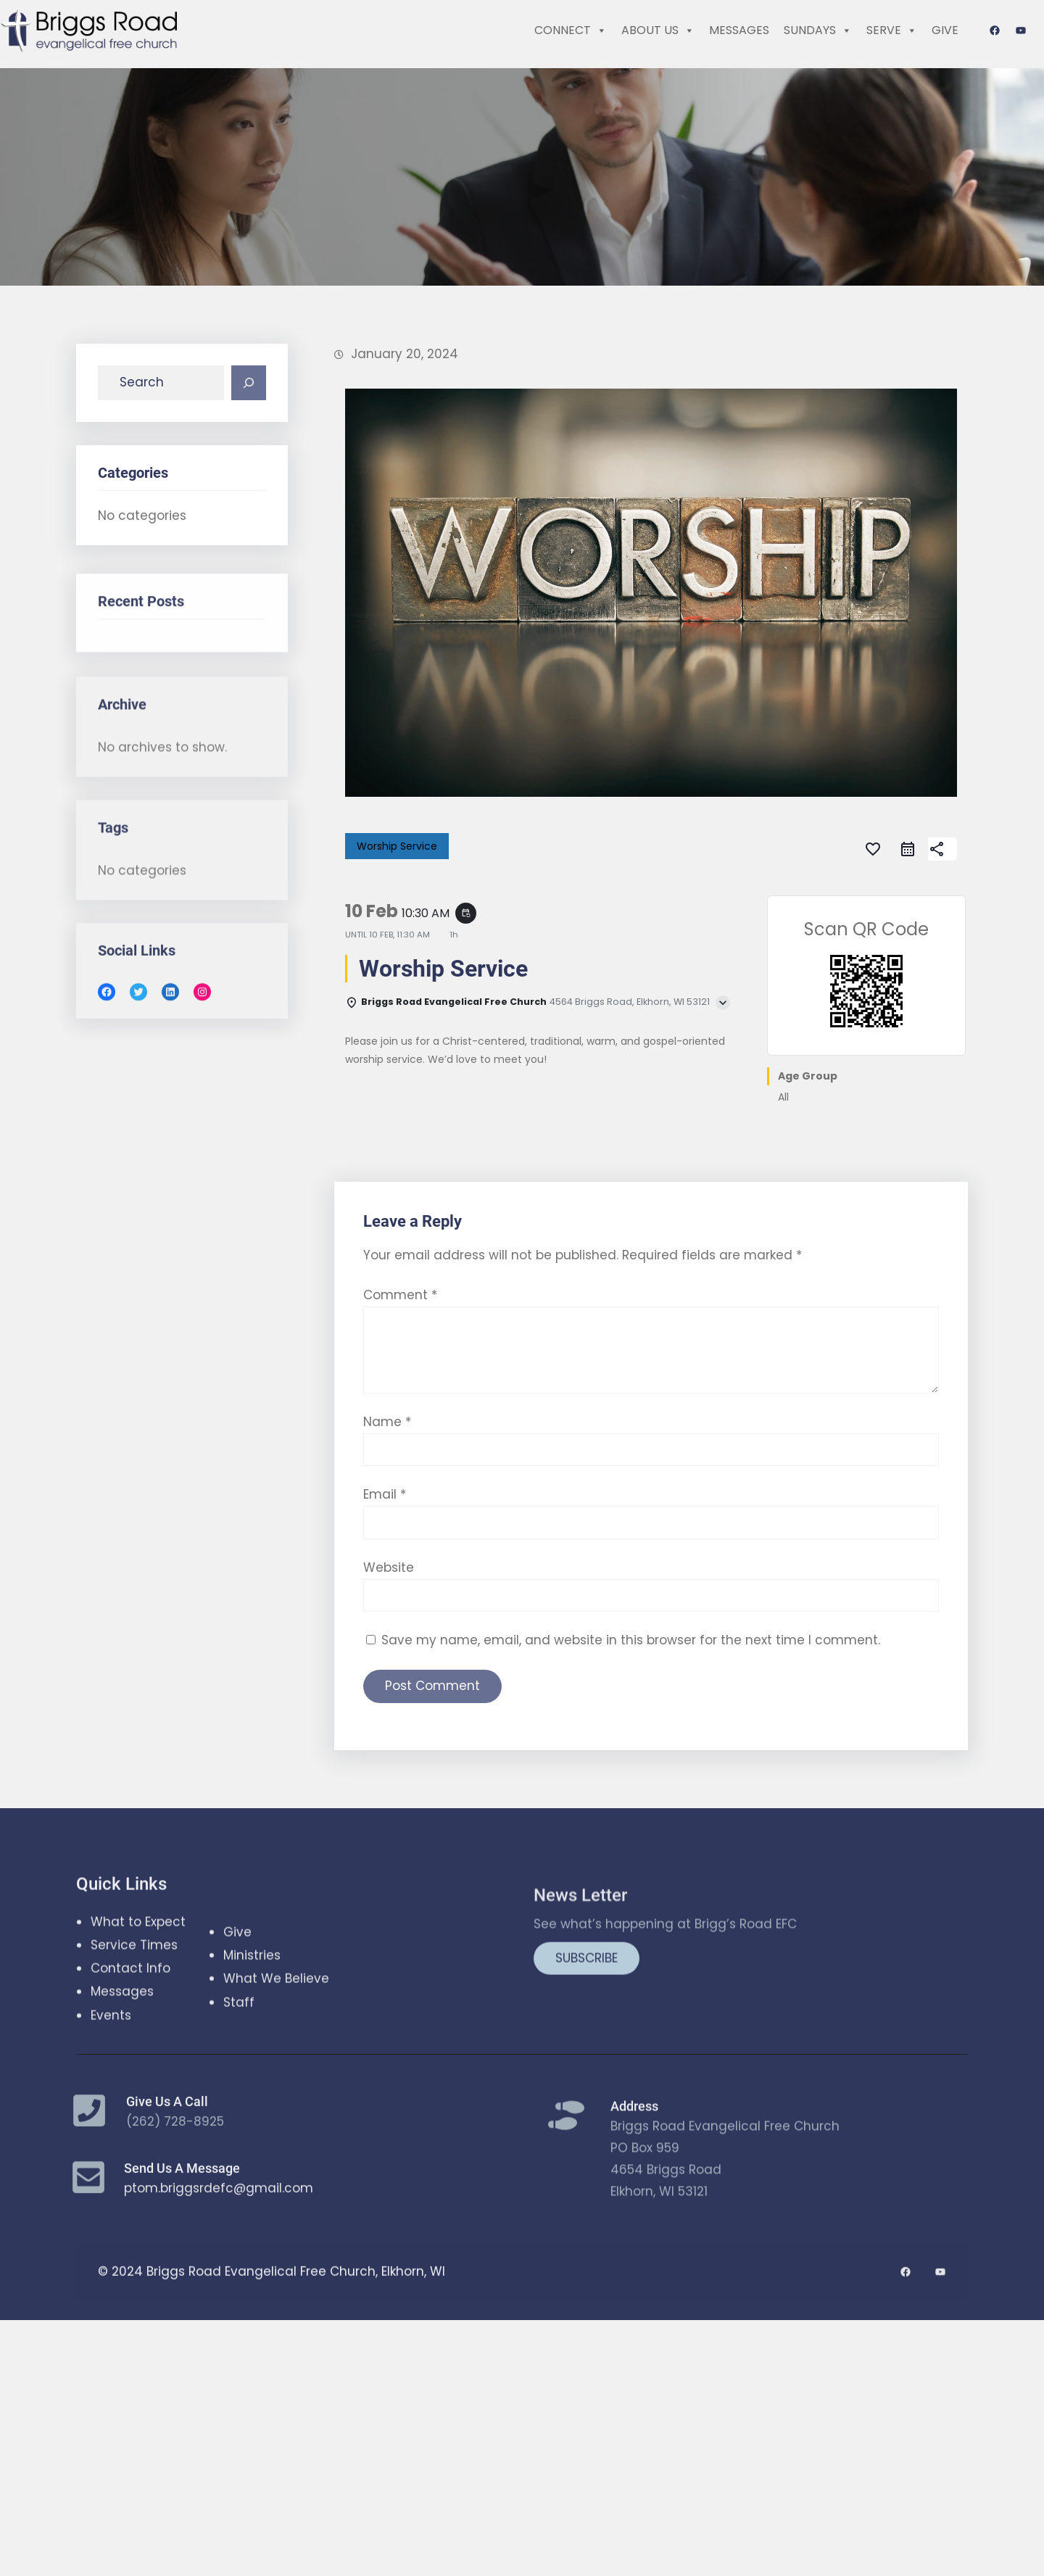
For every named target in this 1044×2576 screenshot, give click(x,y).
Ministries (252, 2019)
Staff (238, 2065)
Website (388, 1759)
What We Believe (276, 2042)
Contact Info (130, 2048)
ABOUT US (658, 30)
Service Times (134, 2025)
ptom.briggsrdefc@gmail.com (218, 2215)
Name (387, 1614)
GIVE (945, 30)
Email (384, 1687)
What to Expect (138, 2001)
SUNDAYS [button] (818, 30)
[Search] (248, 392)
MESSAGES (739, 30)
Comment (400, 1487)
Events (111, 2095)
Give (237, 1995)
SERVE (891, 30)
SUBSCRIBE (586, 2070)
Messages (122, 2071)
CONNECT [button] (570, 30)
